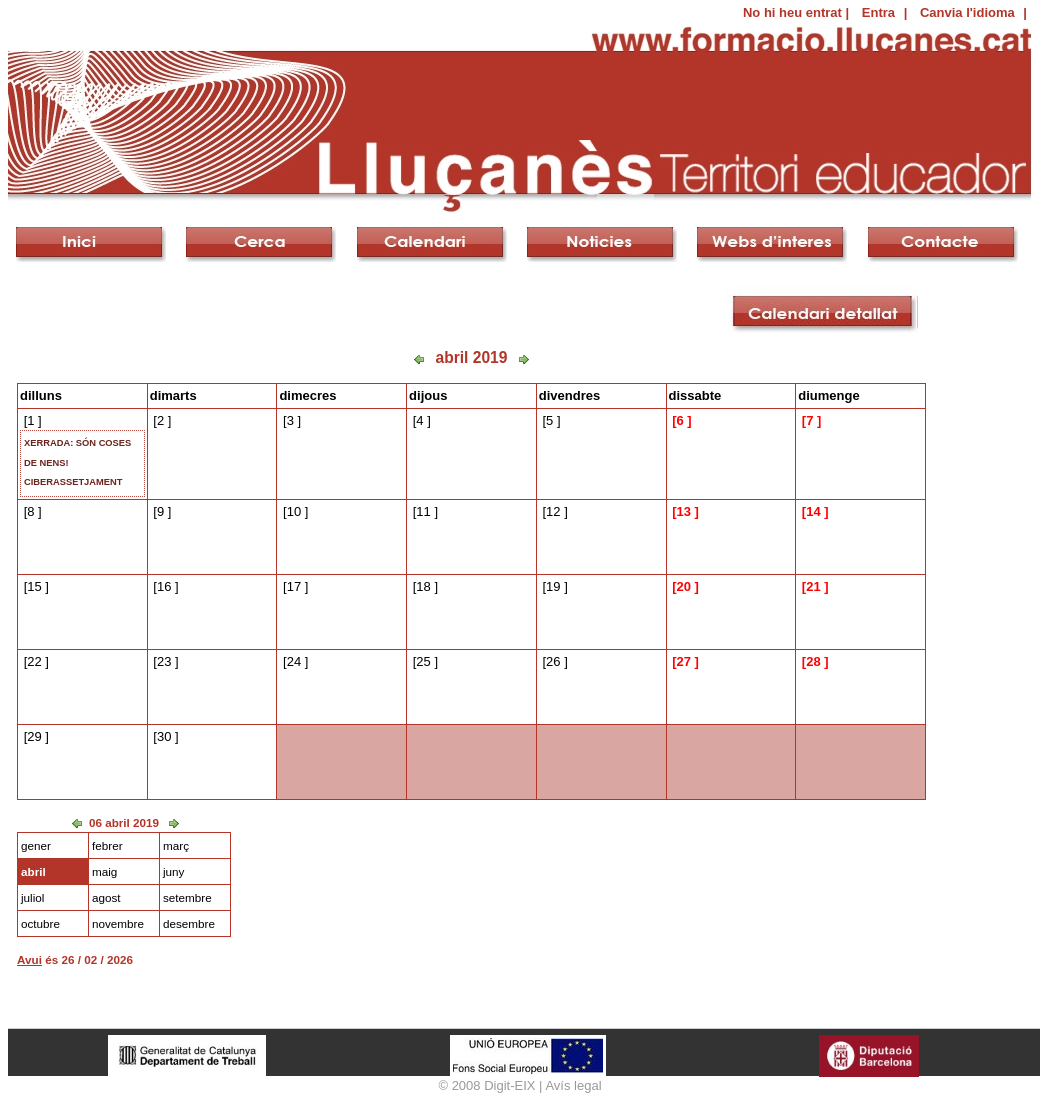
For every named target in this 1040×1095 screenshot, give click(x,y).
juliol (32, 897)
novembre (118, 923)
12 (553, 511)
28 (813, 661)
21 (813, 586)
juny (173, 871)
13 (683, 511)
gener (36, 845)
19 (553, 586)
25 (423, 661)
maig (104, 871)
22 (34, 661)
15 (34, 586)
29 (34, 736)
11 (423, 511)
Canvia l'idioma (967, 12)
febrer (107, 845)
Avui (29, 959)
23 (164, 661)
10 (294, 511)
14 (813, 511)
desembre (189, 923)
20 (683, 586)
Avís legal (573, 1085)
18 (423, 586)
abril (33, 871)
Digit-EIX (509, 1085)
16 (164, 586)
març (176, 845)
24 (294, 661)
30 (164, 736)
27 (683, 661)
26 (553, 661)
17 (294, 586)
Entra (878, 12)
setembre (187, 897)
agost (106, 897)
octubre (40, 923)
